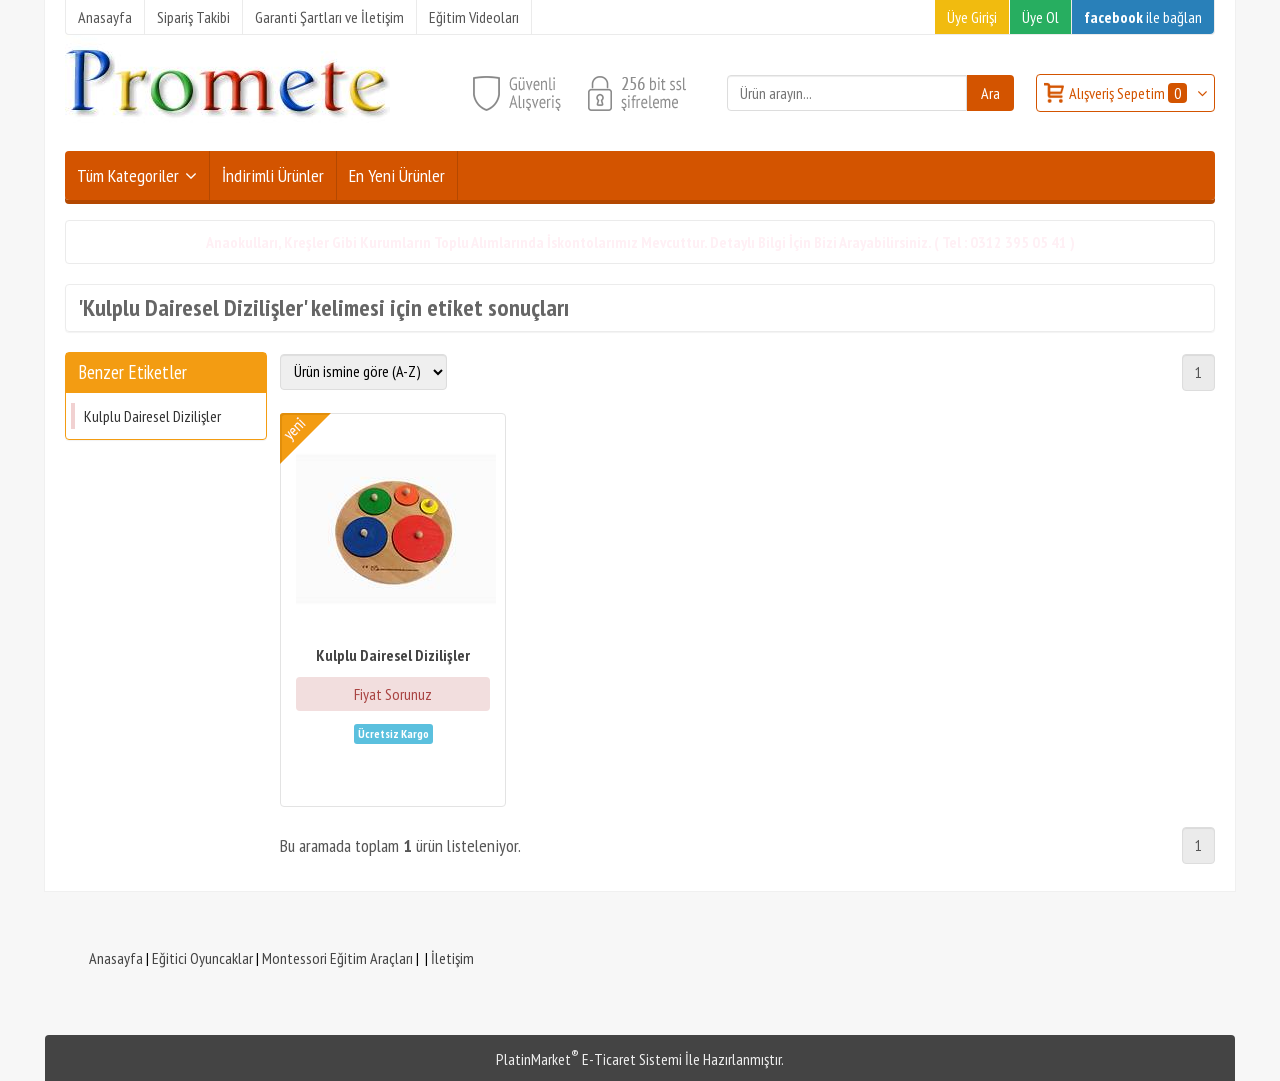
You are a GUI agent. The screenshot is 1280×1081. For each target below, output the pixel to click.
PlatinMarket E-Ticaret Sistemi (589, 1059)
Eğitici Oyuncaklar (202, 958)
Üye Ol (1040, 17)
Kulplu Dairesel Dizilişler (152, 416)
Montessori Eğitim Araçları (337, 958)
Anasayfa (116, 958)
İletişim (452, 958)
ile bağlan (1143, 17)
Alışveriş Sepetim (1129, 93)
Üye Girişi (972, 17)
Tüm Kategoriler (128, 175)
